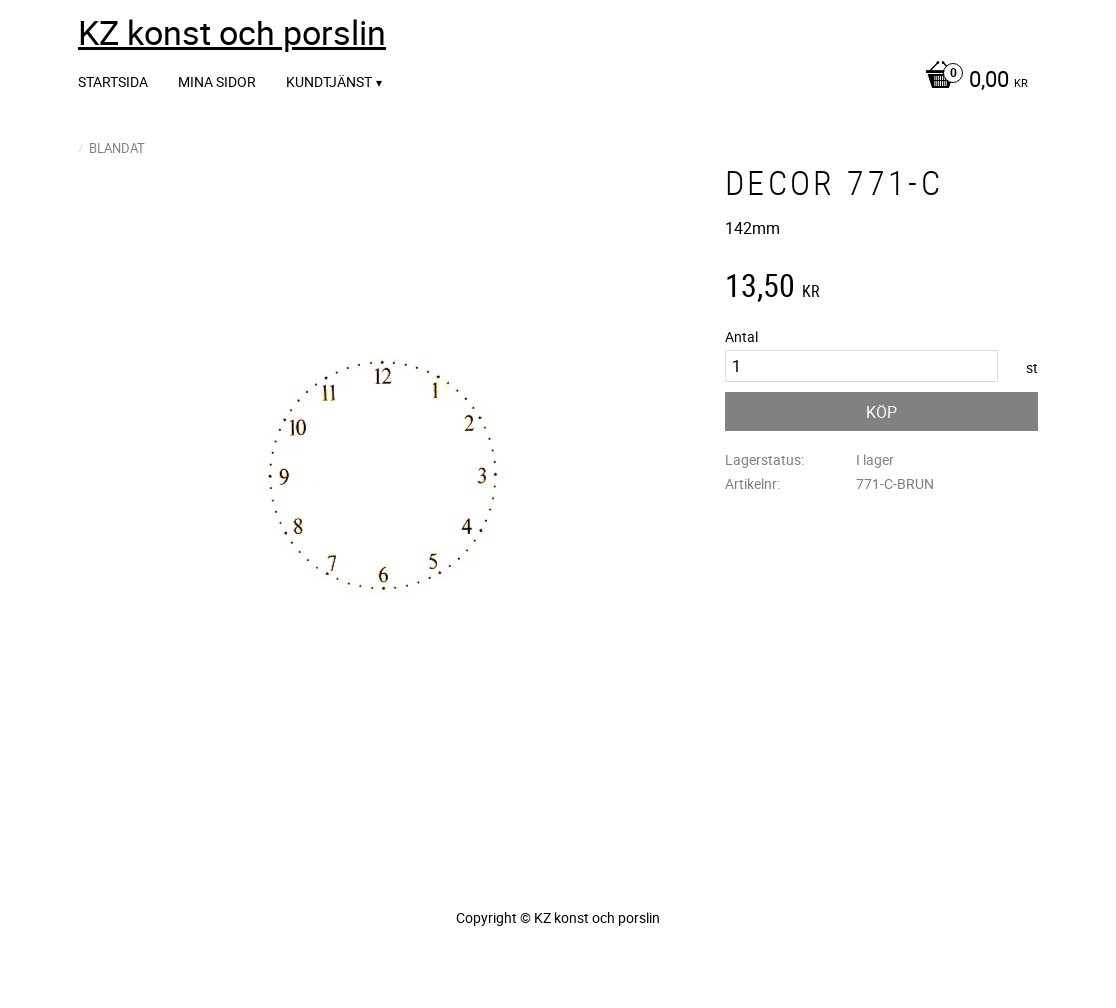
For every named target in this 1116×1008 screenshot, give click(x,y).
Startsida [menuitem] (113, 81)
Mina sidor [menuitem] (217, 81)
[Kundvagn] (971, 81)
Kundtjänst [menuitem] (329, 81)
